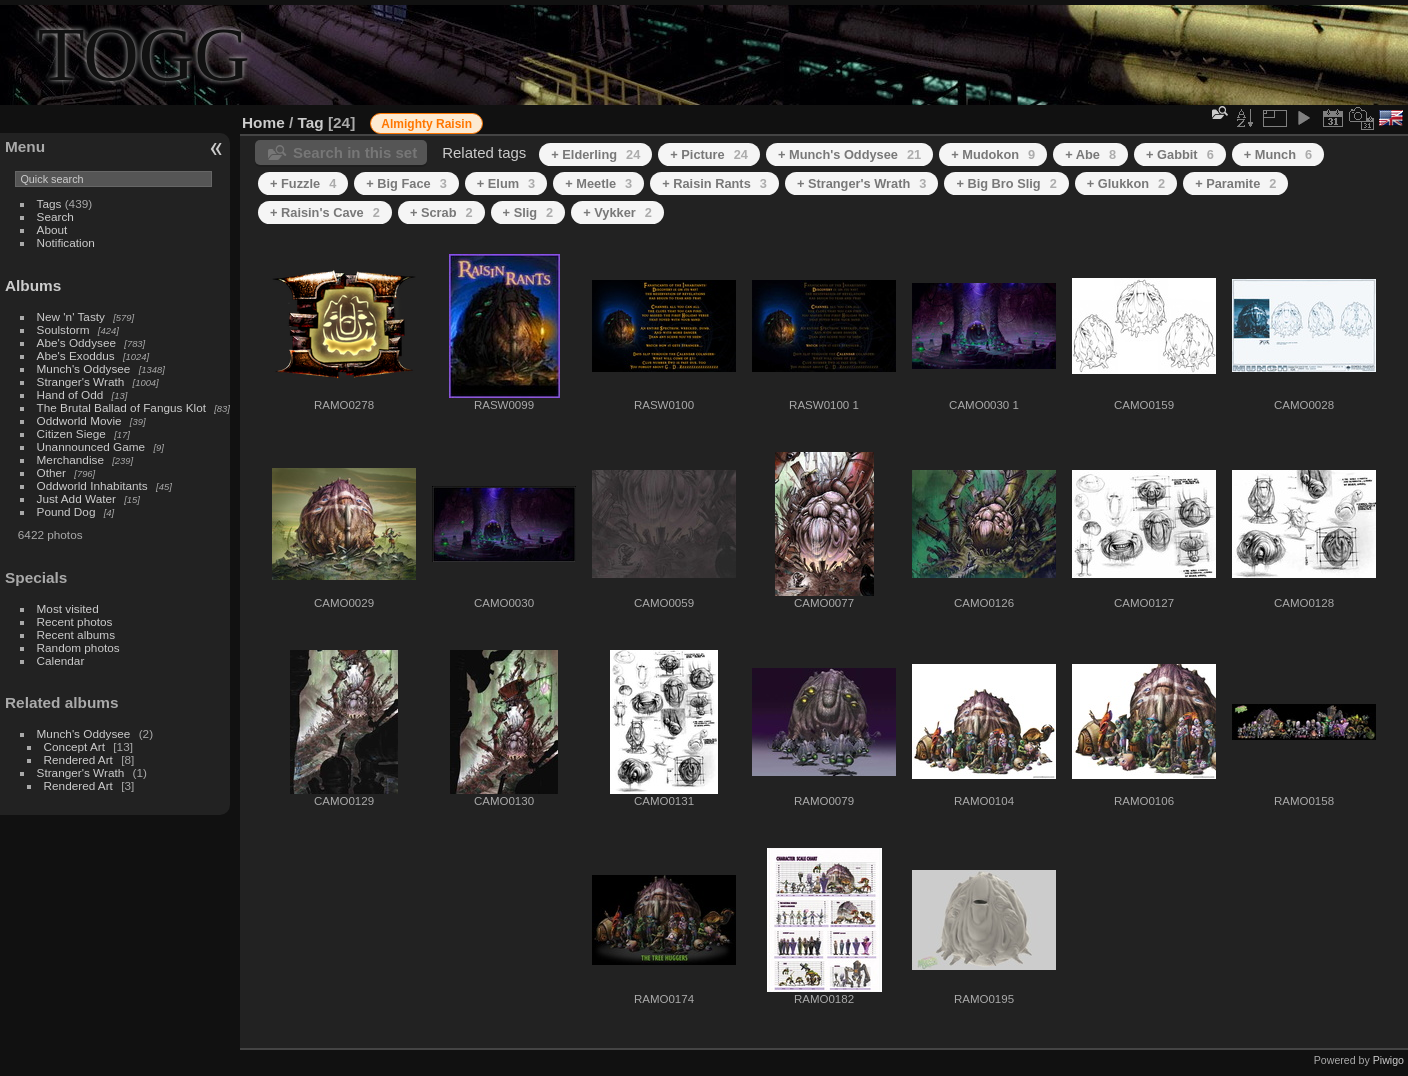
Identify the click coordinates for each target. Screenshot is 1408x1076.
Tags (49, 203)
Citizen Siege (71, 433)
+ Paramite (1235, 183)
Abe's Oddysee (76, 342)
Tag (311, 122)
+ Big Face (406, 183)
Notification (66, 242)
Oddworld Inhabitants (92, 485)
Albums (33, 285)
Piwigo (1388, 1060)
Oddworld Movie (79, 420)
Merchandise (70, 459)
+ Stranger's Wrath (862, 183)
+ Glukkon (1126, 183)
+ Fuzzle (303, 183)
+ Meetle (598, 183)
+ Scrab (441, 212)
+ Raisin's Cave (325, 212)
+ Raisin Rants (714, 183)
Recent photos (75, 621)
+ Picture (709, 154)
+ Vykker (617, 212)
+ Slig (528, 212)
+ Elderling (595, 154)
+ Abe (1090, 154)
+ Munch (1278, 154)
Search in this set (355, 152)
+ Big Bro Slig (1006, 183)
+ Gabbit (1180, 154)
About (52, 229)
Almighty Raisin (426, 124)
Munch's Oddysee (84, 368)
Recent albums (76, 634)
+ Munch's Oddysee (849, 154)
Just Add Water (76, 498)
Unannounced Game (91, 446)
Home (263, 122)
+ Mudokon (993, 154)
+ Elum (506, 183)
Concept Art (74, 746)
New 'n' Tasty (71, 316)
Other (51, 472)
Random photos (78, 647)
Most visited (68, 608)
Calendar (61, 660)
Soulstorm (63, 329)
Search (55, 216)
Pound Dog (66, 511)
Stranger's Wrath (81, 381)
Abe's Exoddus (76, 355)
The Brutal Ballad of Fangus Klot (121, 407)
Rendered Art (78, 759)
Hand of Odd (70, 394)
